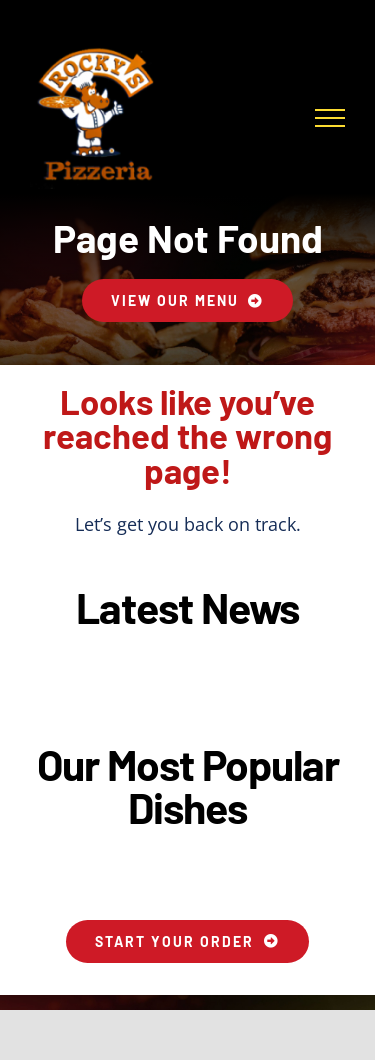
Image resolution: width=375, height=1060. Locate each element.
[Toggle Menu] (330, 118)
